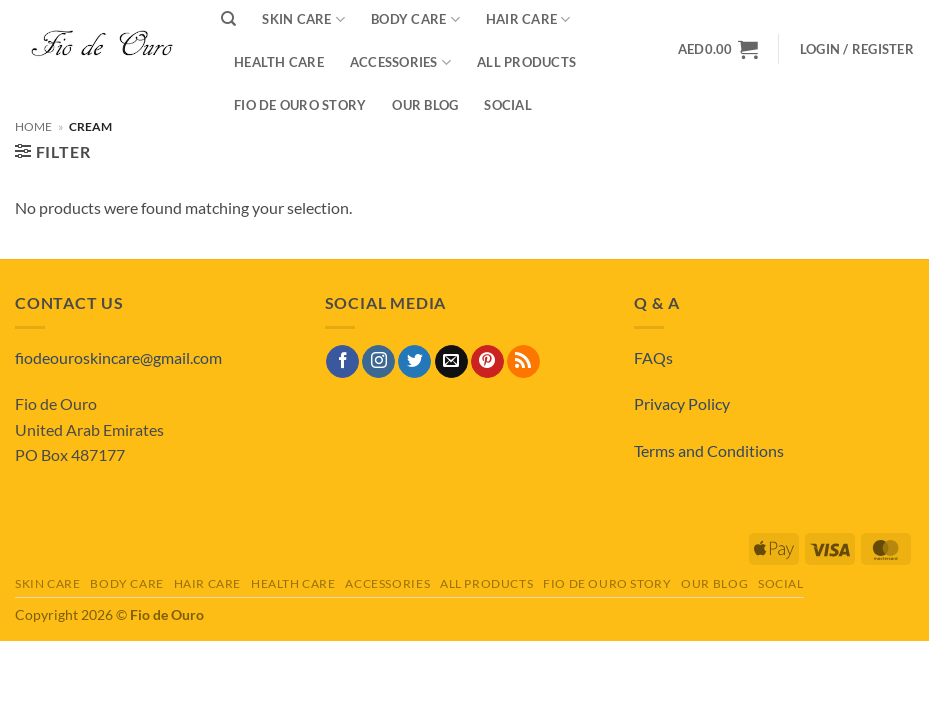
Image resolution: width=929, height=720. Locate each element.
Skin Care (48, 583)
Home (33, 126)
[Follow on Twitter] (414, 362)
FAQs (653, 357)
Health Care (279, 62)
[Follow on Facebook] (342, 362)
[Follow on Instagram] (378, 362)
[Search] (228, 19)
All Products (526, 62)
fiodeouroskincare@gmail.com (118, 357)
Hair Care (208, 583)
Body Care (127, 583)
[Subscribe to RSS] (523, 362)
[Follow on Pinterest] (487, 362)
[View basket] (718, 49)
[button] (857, 49)
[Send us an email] (451, 362)
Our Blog (425, 105)
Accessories (400, 62)
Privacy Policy (682, 403)
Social (508, 105)
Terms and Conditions (709, 450)
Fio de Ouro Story (300, 105)
